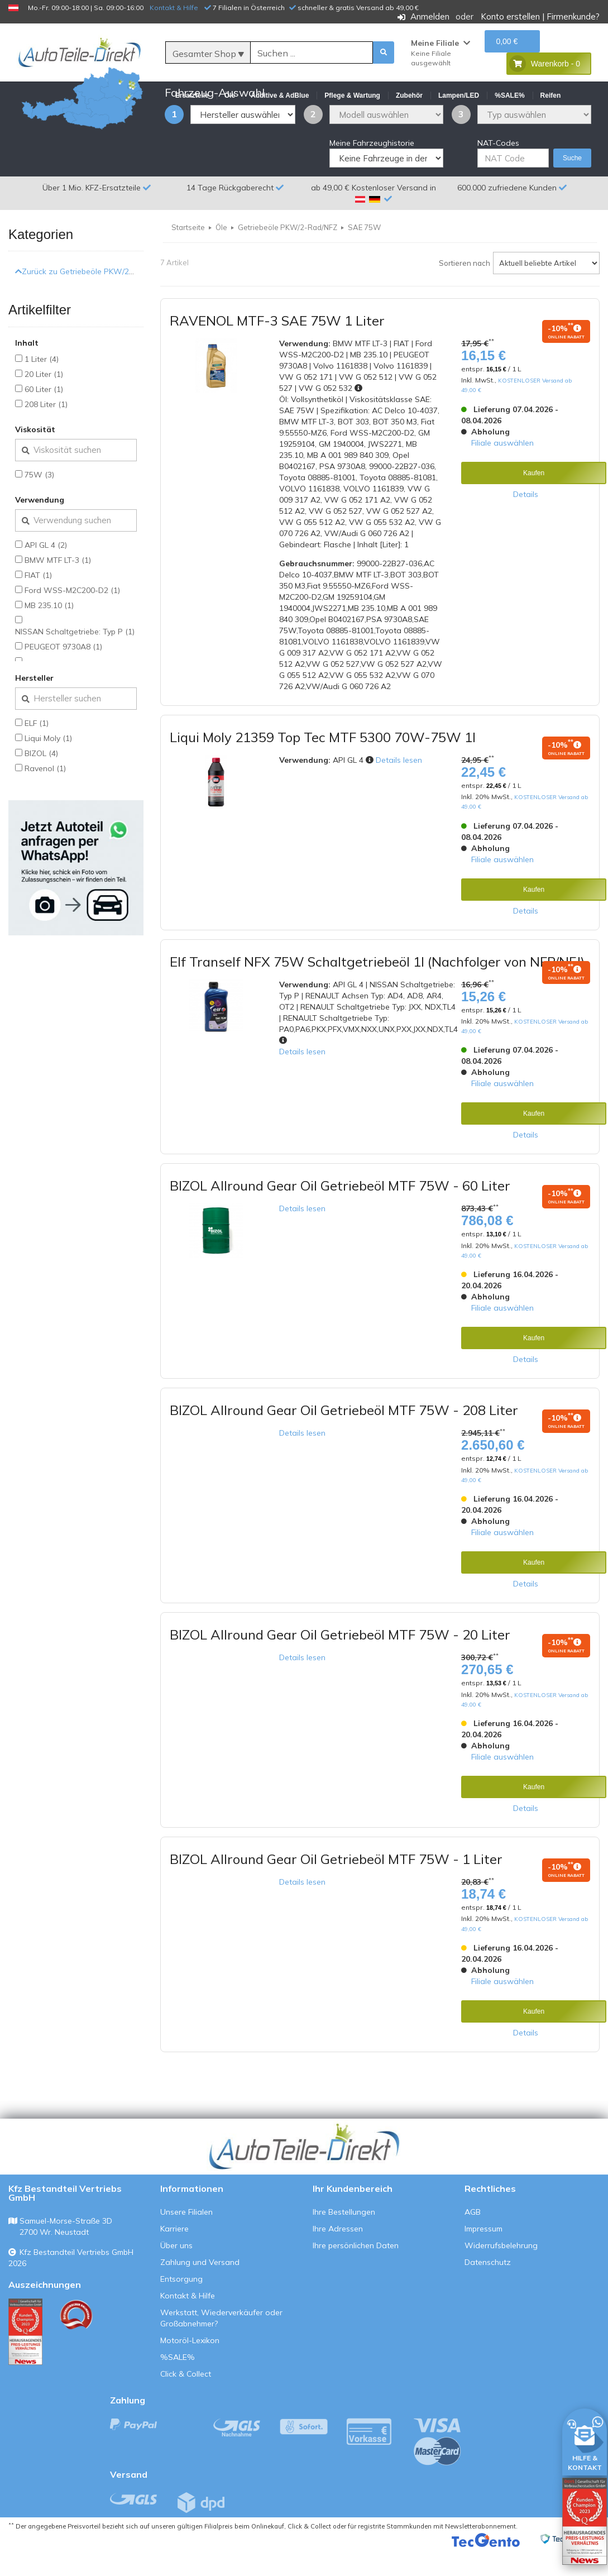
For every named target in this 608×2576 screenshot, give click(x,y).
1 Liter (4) (42, 386)
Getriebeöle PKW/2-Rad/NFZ (287, 254)
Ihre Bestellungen (344, 2239)
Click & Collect (185, 2401)
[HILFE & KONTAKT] (584, 2440)
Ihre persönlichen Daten (356, 2272)
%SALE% (177, 2384)
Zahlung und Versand (200, 2289)
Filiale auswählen (502, 469)
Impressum (483, 2255)
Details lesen (399, 787)
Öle (221, 254)
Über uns (176, 2272)
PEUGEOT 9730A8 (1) (63, 673)
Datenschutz (488, 2289)
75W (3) (39, 501)
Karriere (174, 2255)
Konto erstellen (510, 16)
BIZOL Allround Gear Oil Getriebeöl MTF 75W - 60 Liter (340, 1212)
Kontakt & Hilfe (174, 7)
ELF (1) (37, 750)
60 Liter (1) (44, 416)
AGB (473, 2239)
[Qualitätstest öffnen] (584, 2521)
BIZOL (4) (41, 780)
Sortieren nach (464, 289)
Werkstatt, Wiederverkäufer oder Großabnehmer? (221, 2344)
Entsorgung (181, 2306)
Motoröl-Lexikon (189, 2367)
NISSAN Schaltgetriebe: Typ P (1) (75, 658)
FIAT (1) (38, 602)
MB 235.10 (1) (49, 632)
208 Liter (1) (46, 431)
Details (525, 520)
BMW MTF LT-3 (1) (58, 587)
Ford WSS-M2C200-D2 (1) (72, 617)
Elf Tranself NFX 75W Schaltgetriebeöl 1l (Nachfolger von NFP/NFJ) (377, 987)
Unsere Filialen (186, 2239)
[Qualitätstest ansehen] (25, 2358)
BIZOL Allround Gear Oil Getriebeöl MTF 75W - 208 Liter (344, 1436)
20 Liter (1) (44, 401)
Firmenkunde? (573, 16)
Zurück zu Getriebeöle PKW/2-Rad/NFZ (89, 298)
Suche (572, 185)
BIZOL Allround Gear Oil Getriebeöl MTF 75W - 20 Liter (340, 1661)
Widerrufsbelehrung (501, 2272)
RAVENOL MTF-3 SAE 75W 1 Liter (277, 347)
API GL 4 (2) (46, 572)
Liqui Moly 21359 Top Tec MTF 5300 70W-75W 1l (323, 764)
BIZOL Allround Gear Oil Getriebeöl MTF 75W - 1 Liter (336, 1885)
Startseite (188, 254)
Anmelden (429, 16)
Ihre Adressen (338, 2255)
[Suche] (311, 53)
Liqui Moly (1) (48, 765)
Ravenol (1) (45, 795)
